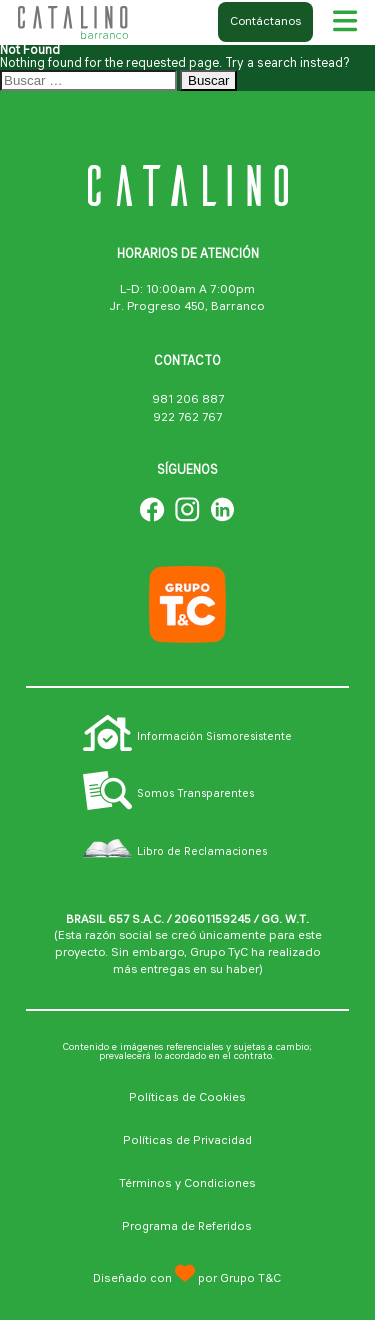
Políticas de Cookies (187, 1098)
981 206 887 (188, 400)
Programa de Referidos (187, 1227)
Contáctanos (265, 22)
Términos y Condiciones (187, 1184)
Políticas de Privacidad (187, 1141)
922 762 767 (187, 418)
